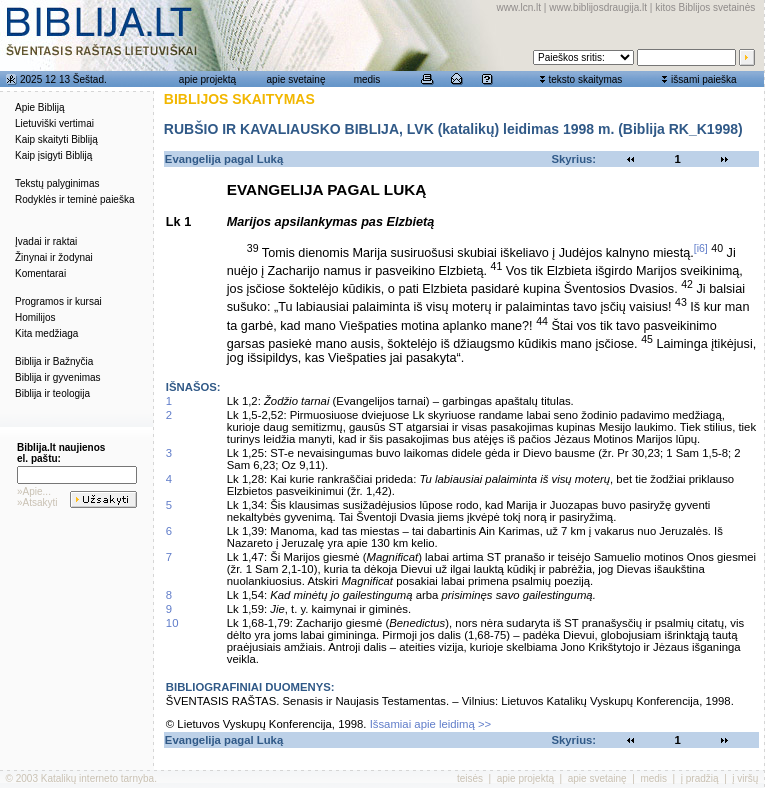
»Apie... (34, 491)
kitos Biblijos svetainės (705, 7)
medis (367, 79)
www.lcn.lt (519, 7)
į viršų (745, 778)
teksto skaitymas (585, 79)
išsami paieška (704, 79)
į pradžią (700, 778)
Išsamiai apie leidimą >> (431, 724)
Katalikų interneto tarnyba (97, 778)
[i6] (701, 248)
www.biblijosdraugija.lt (598, 7)
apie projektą (207, 79)
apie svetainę (296, 79)
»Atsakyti (37, 502)
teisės (470, 778)
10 (172, 623)
